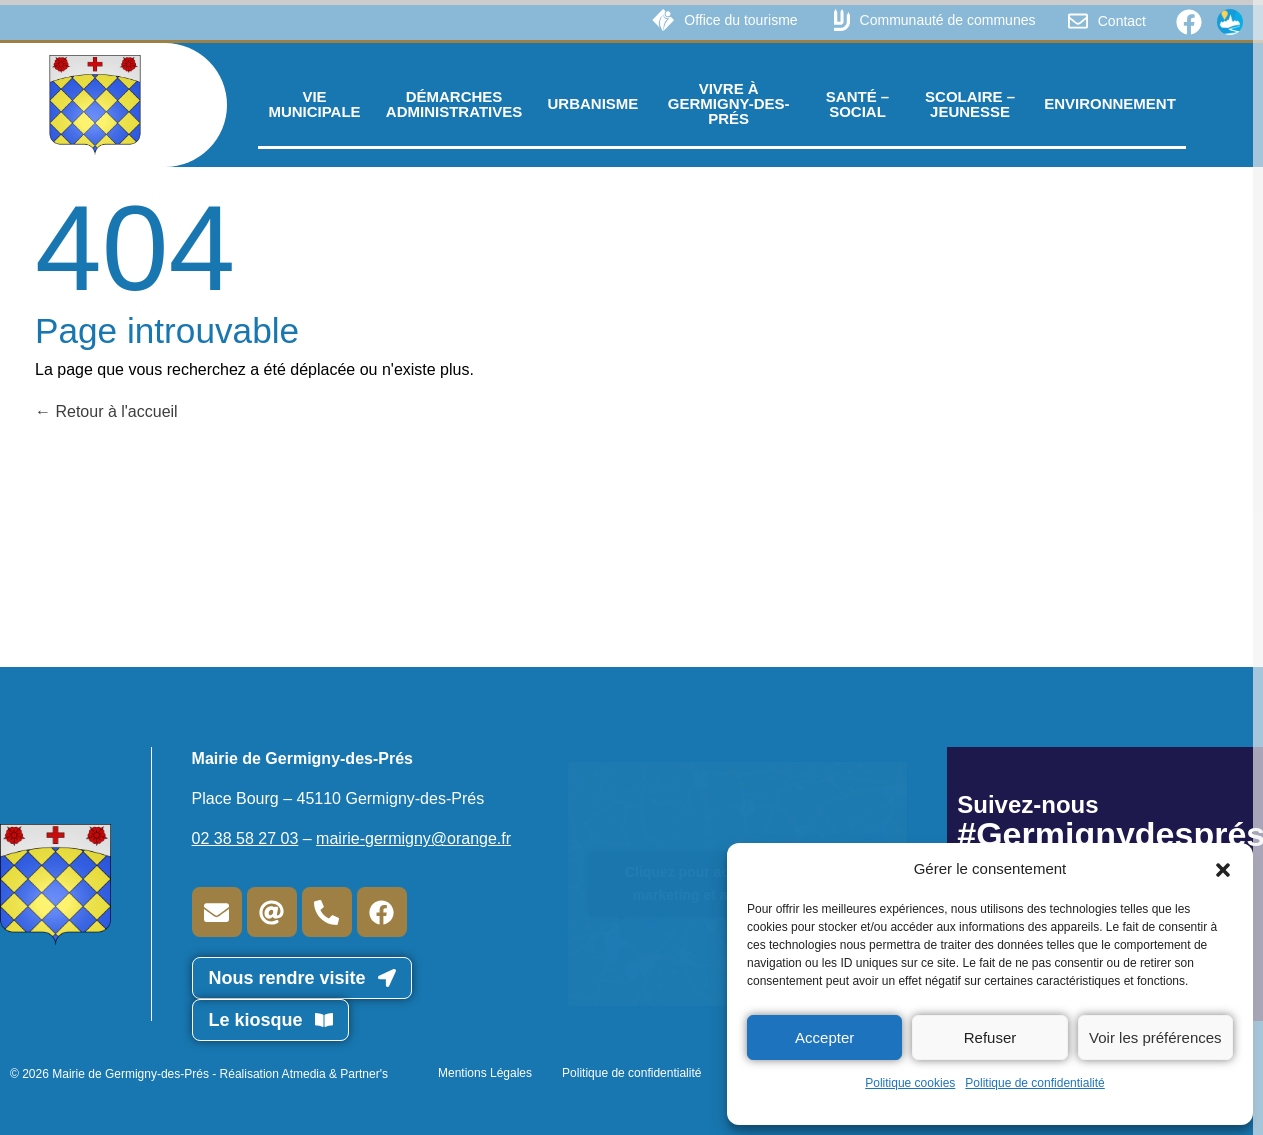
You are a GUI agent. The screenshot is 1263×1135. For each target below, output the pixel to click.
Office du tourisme (740, 20)
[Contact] (1078, 21)
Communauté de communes (948, 20)
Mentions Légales (485, 1073)
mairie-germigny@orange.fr (413, 838)
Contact (1122, 21)
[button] (1223, 869)
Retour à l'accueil (106, 411)
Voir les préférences (1155, 1037)
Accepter (824, 1037)
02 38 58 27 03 (245, 838)
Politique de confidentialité (1034, 1083)
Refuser (990, 1037)
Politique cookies (910, 1083)
